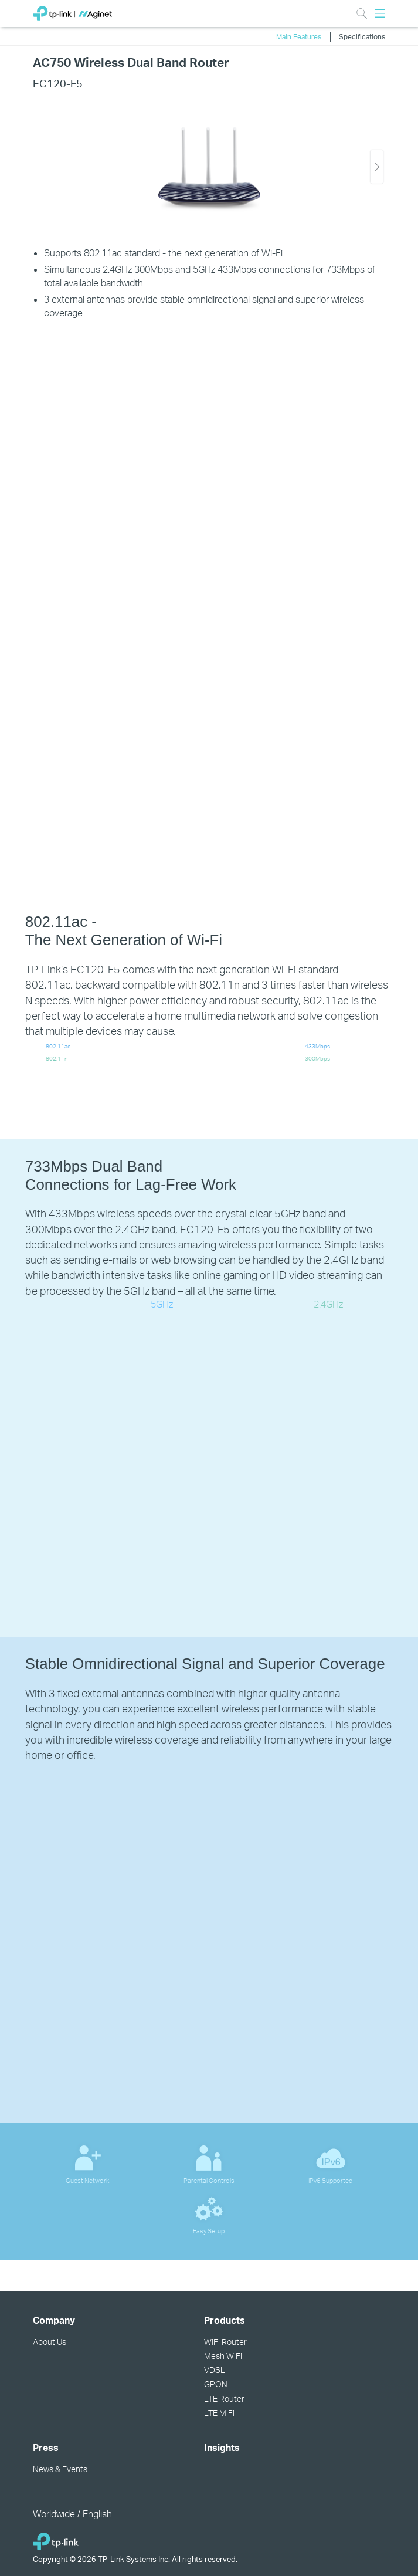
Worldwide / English (72, 2514)
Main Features (298, 36)
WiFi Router (225, 2342)
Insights (222, 2447)
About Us (49, 2342)
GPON (215, 2384)
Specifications (362, 36)
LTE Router (224, 2399)
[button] (377, 167)
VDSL (214, 2370)
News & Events (60, 2469)
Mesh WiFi (223, 2356)
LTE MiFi (219, 2413)
